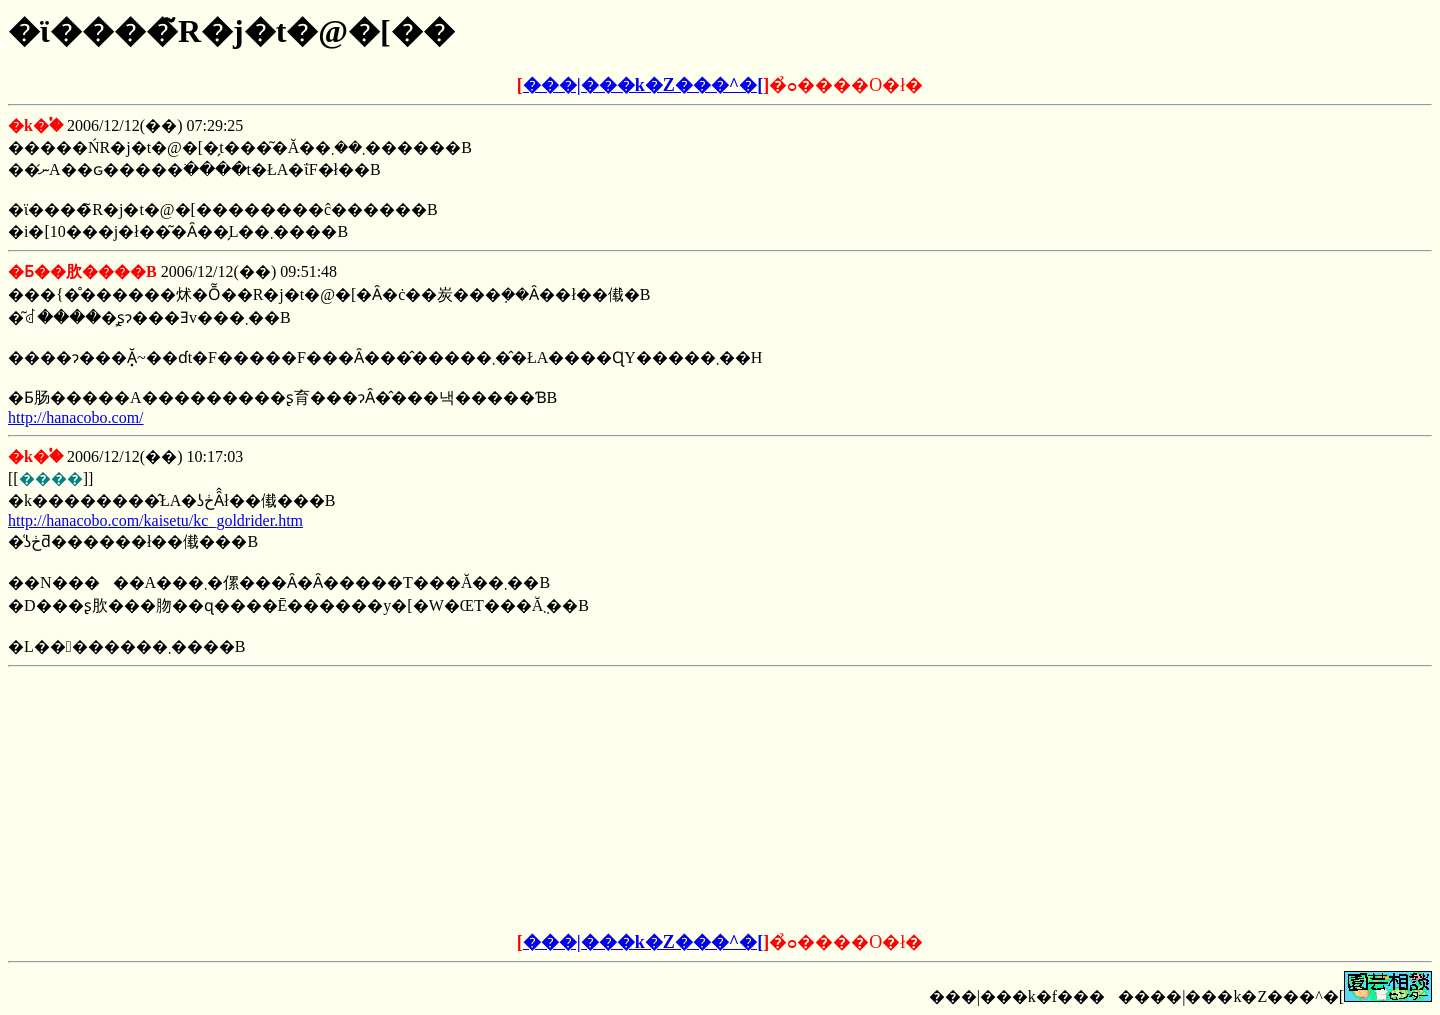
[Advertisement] (568, 800)
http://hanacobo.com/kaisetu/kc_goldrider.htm (155, 520)
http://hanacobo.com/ (76, 417)
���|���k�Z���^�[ (643, 85)
